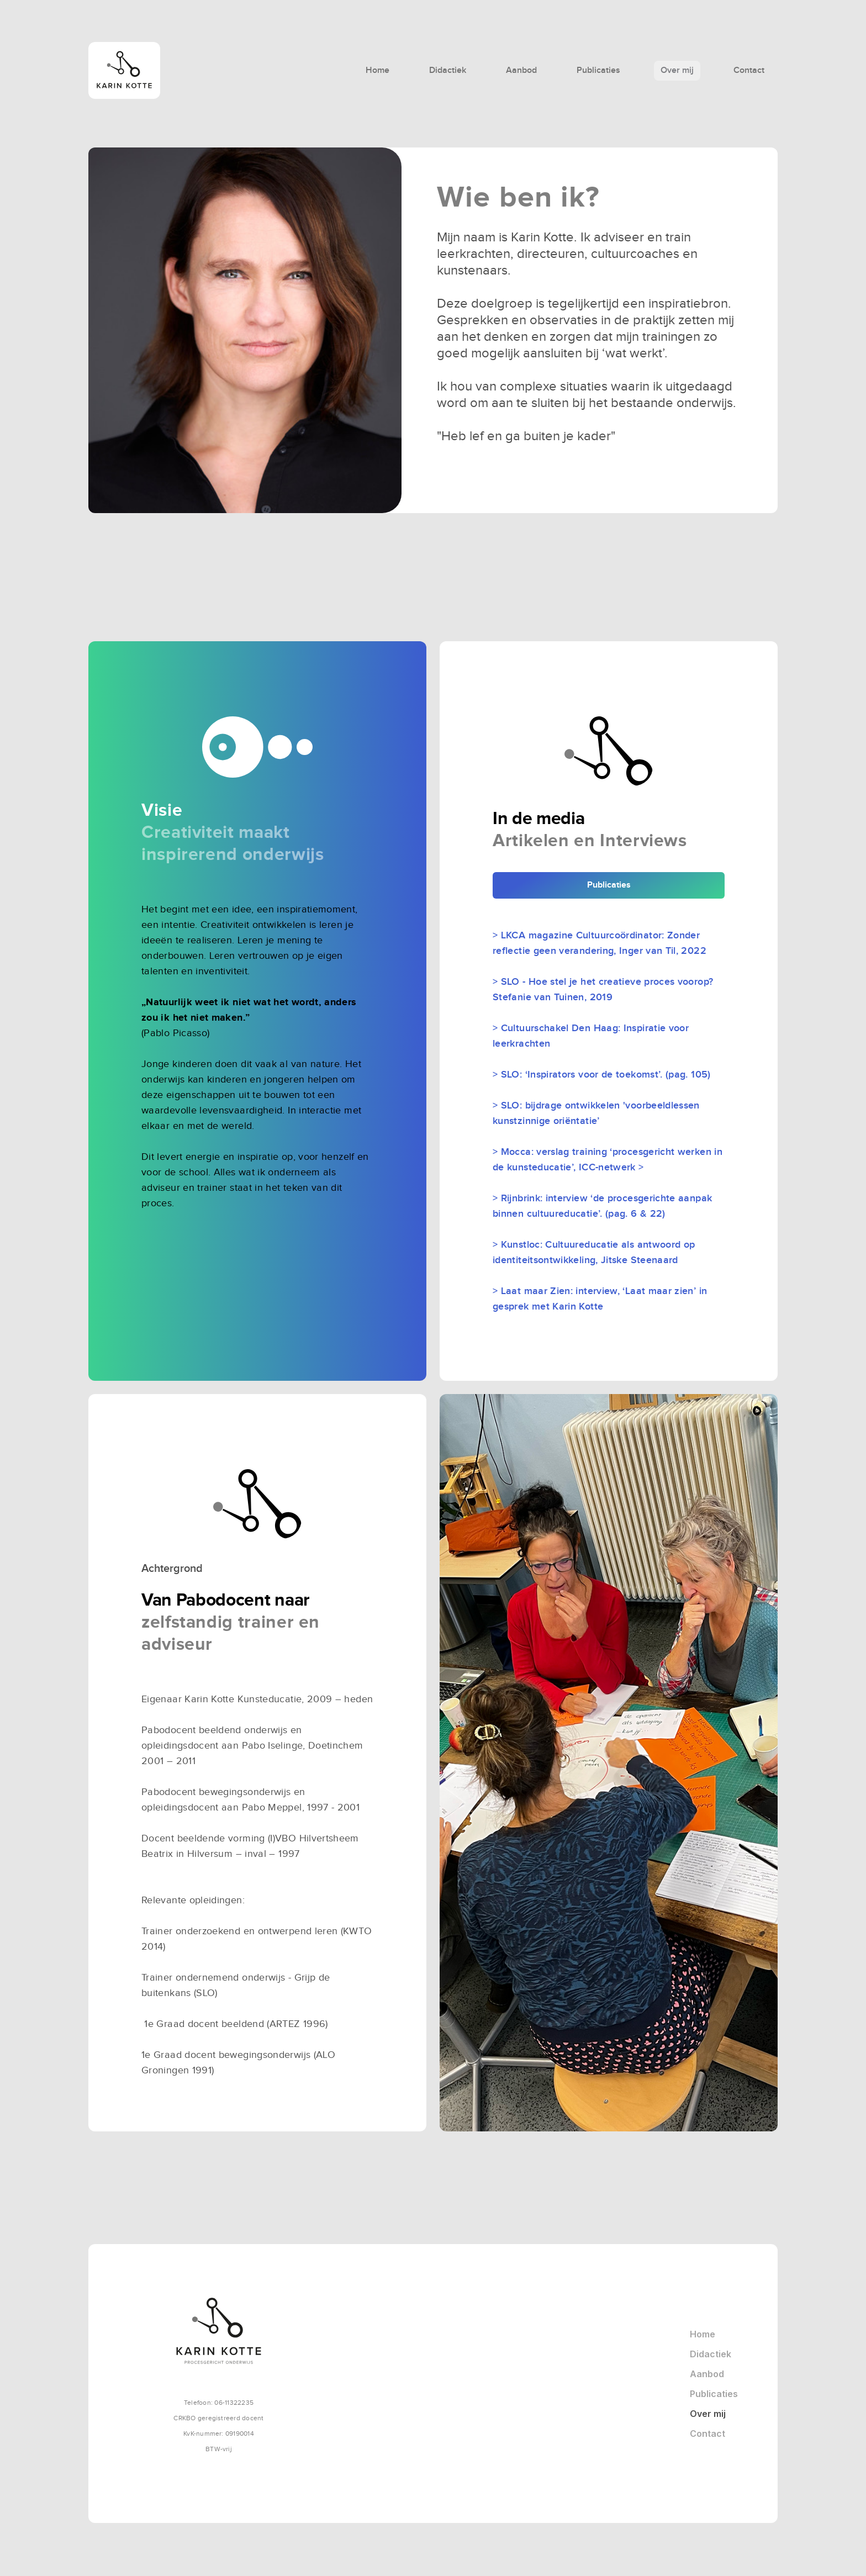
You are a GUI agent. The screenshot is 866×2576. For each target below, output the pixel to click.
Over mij (677, 70)
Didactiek (447, 70)
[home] (165, 70)
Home (377, 70)
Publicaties (598, 70)
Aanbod (521, 70)
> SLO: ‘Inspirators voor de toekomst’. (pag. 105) (602, 1074)
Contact (748, 70)
